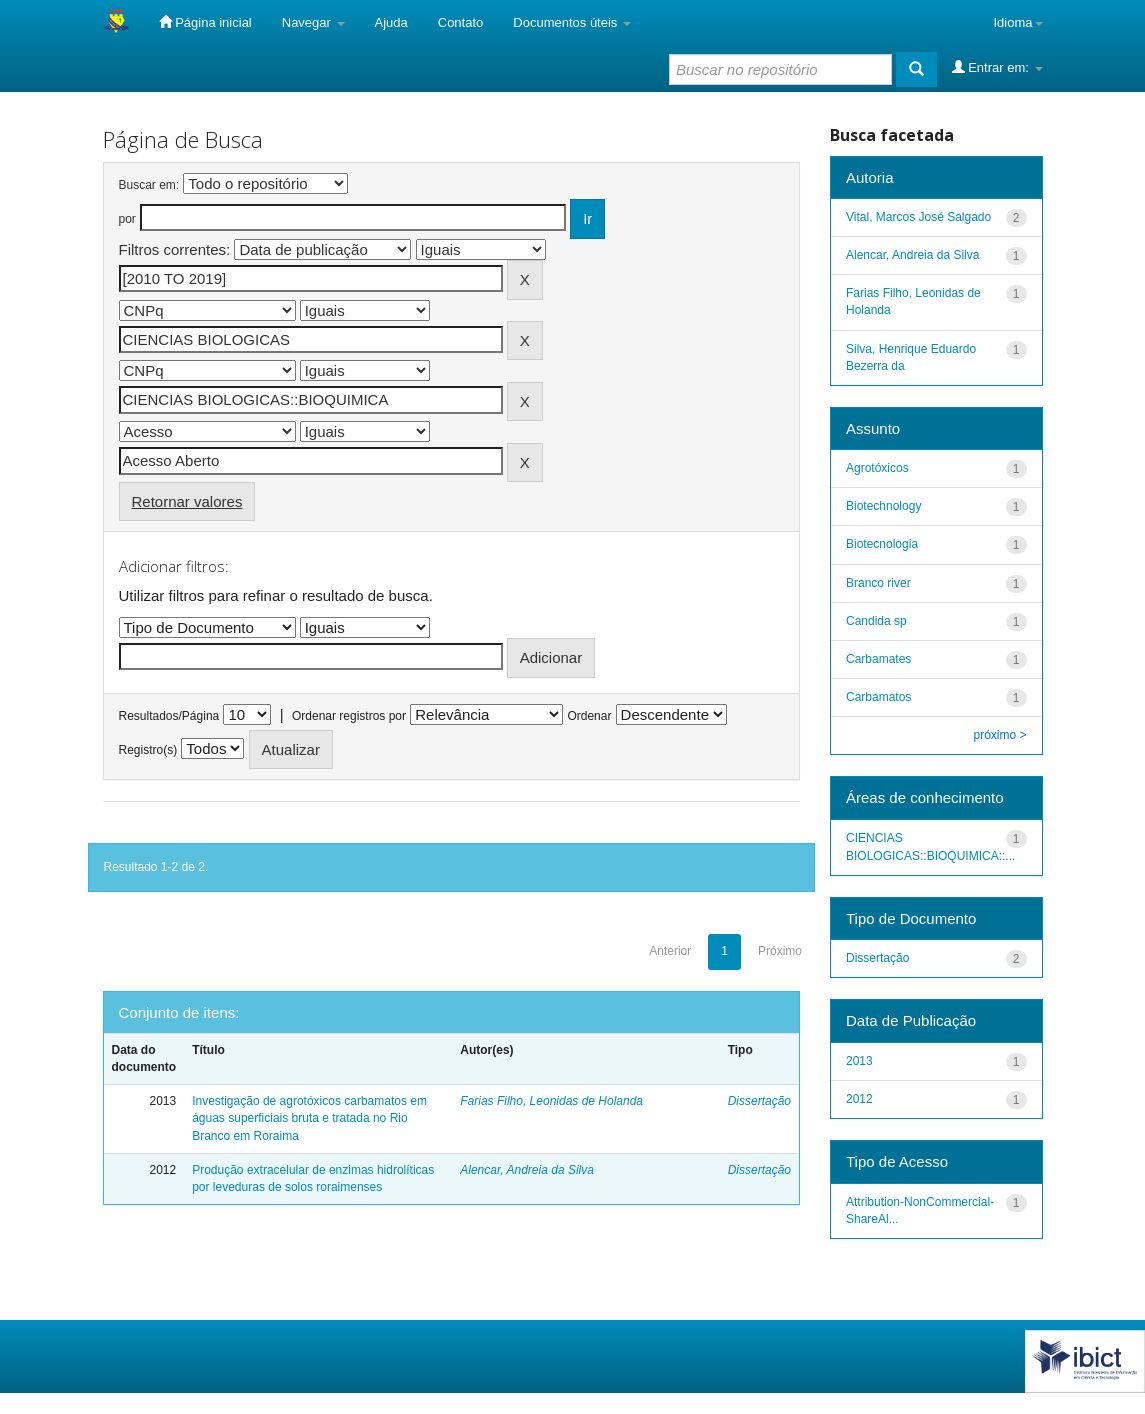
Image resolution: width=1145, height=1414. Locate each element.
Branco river (878, 583)
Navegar (313, 22)
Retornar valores (187, 501)
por (127, 219)
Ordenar (589, 716)
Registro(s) (148, 750)
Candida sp (876, 621)
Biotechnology (883, 506)
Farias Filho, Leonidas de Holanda (551, 1101)
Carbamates (878, 659)
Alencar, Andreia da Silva (527, 1170)
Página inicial (205, 22)
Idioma (1017, 22)
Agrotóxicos (877, 468)
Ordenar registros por (349, 716)
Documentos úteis (572, 22)
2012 (859, 1099)
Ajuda (391, 22)
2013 (859, 1061)
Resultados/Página (169, 716)
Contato (461, 22)
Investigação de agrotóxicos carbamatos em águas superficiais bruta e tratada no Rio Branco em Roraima (309, 1118)
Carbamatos (878, 697)
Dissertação (759, 1101)
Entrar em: (997, 67)
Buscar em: (149, 185)
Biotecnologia (882, 544)
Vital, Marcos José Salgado (918, 217)
